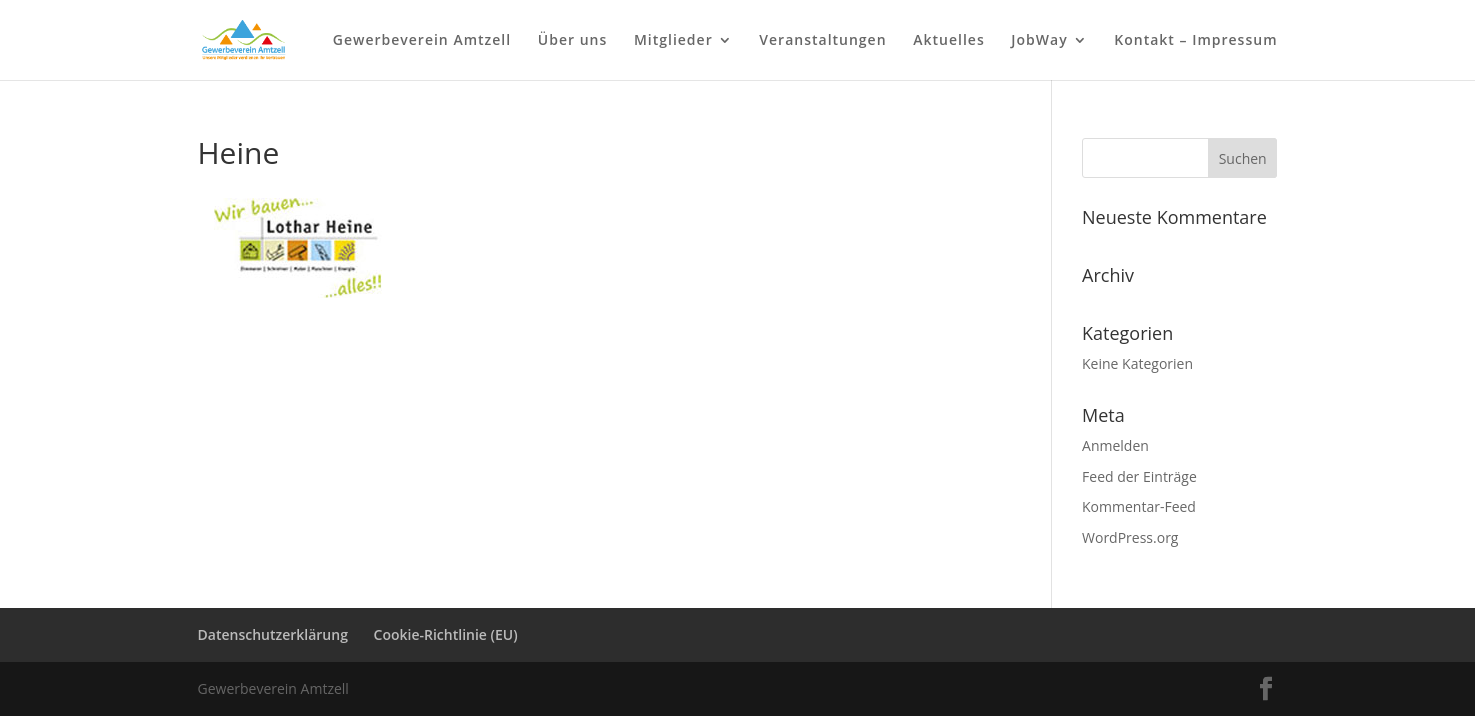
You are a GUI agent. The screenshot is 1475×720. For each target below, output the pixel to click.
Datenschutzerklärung (273, 634)
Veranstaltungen (822, 41)
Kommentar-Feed (1139, 506)
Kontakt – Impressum (1195, 41)
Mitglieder (673, 41)
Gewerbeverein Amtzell (422, 41)
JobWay (1039, 41)
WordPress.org (1130, 537)
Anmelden (1115, 445)
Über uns (572, 41)
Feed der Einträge (1139, 476)
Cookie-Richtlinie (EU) (446, 634)
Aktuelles (948, 41)
